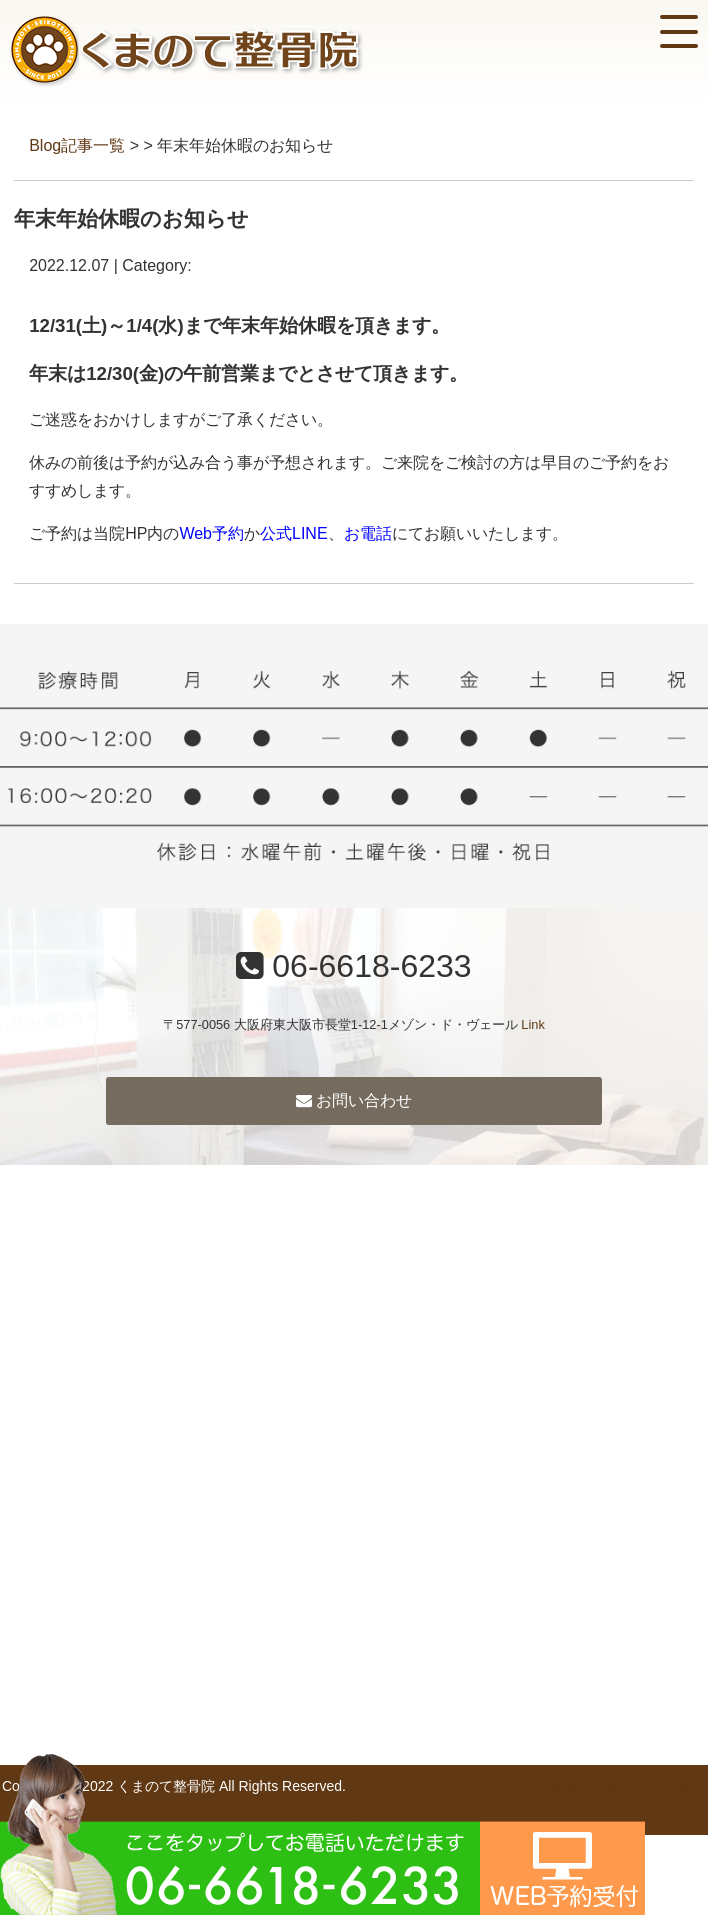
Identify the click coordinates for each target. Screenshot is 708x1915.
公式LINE (294, 533)
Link (532, 1024)
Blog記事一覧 (77, 145)
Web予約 (211, 533)
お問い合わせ (354, 1100)
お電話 (368, 533)
